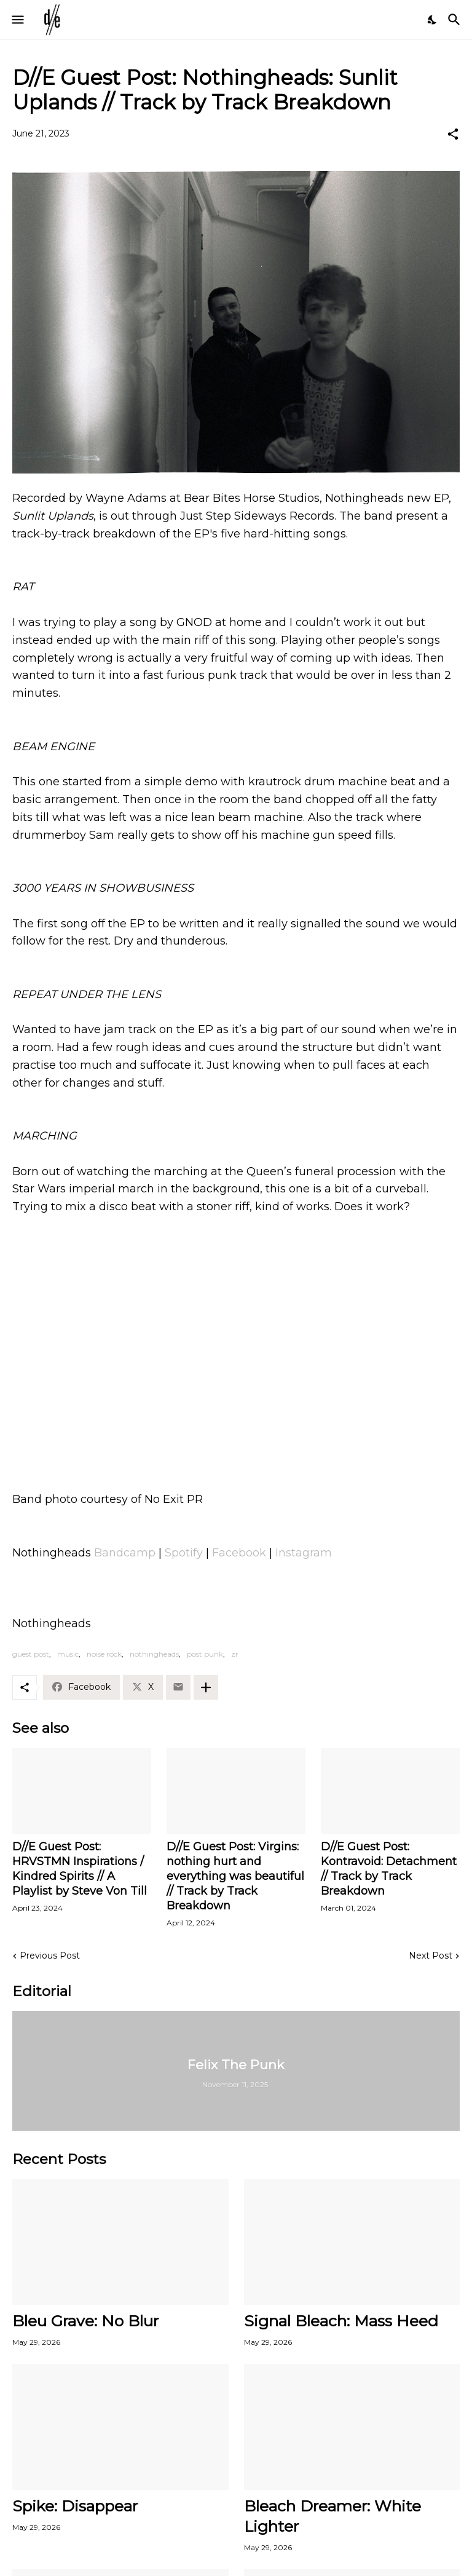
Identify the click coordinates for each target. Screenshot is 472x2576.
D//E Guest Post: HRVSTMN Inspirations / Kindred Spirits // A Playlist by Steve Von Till (79, 1869)
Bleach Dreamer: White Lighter (332, 2516)
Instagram (303, 1552)
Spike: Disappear (75, 2506)
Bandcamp (124, 1552)
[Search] (455, 19)
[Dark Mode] (432, 19)
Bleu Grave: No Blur (85, 2321)
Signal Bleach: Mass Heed (341, 2321)
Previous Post (50, 1955)
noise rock (104, 1654)
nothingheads (154, 1654)
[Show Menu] (17, 19)
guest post (30, 1654)
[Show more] (206, 1687)
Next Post (430, 1955)
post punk (205, 1654)
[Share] (453, 134)
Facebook (239, 1552)
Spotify (184, 1552)
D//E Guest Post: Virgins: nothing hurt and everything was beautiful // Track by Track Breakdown (235, 1876)
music (68, 1654)
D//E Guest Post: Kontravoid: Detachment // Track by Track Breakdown (389, 1869)
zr (234, 1654)
